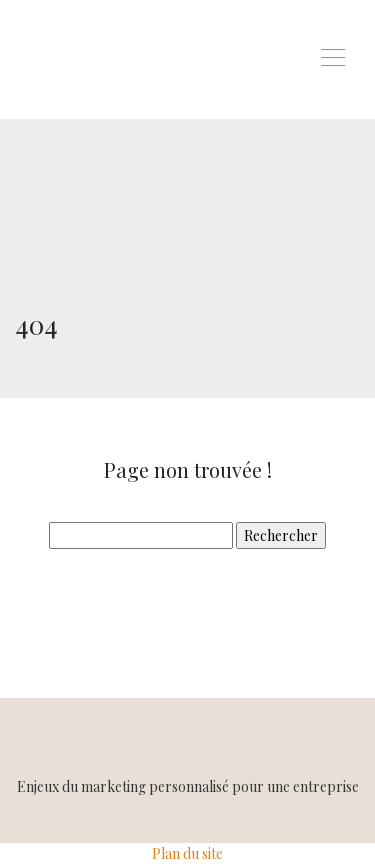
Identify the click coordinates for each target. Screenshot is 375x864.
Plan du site (187, 853)
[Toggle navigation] (332, 60)
